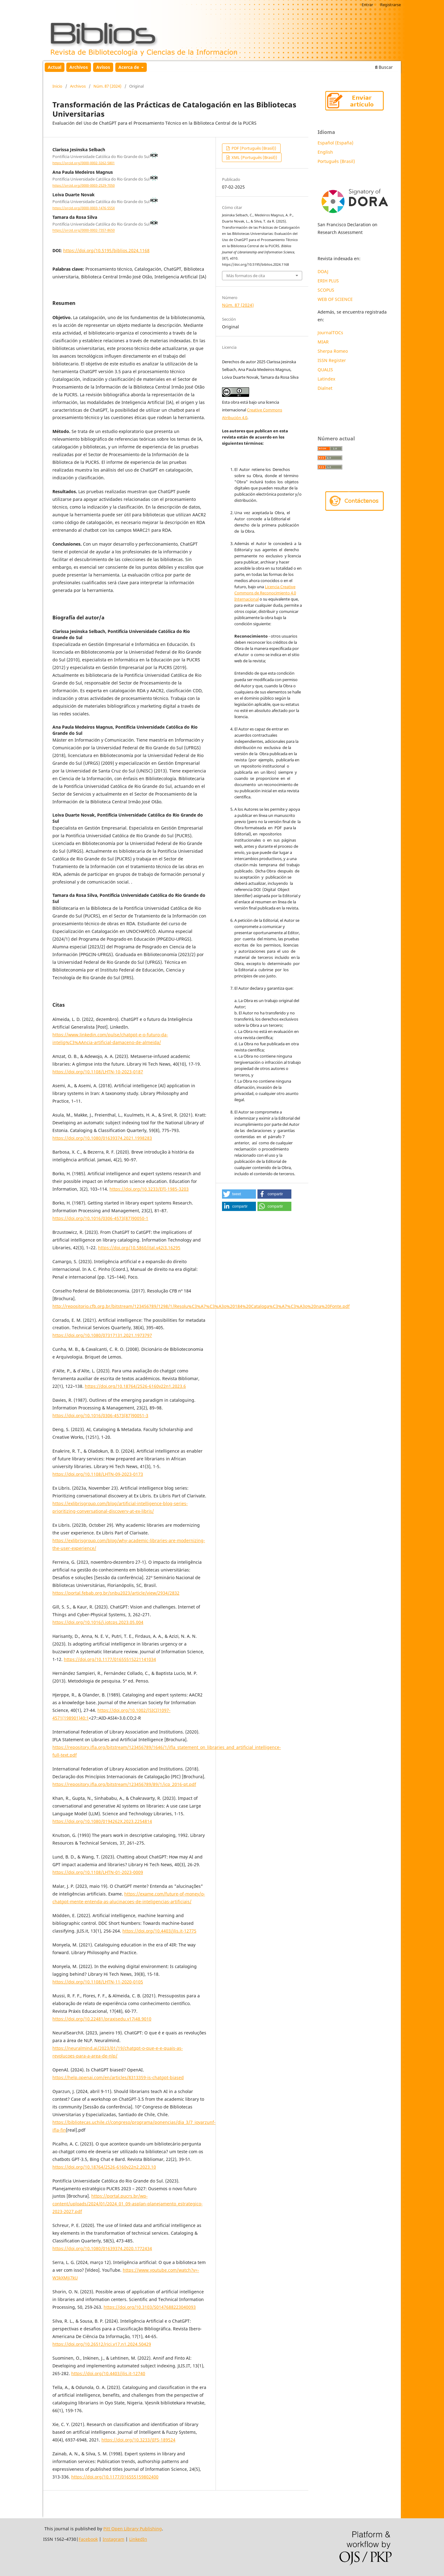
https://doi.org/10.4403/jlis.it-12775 (159, 1931)
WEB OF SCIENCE (335, 299)
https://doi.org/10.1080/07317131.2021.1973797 (102, 1335)
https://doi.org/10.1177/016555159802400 (114, 2477)
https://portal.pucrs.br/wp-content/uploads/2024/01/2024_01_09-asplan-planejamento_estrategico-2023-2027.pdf (127, 2203)
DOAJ (323, 271)
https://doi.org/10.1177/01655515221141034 (110, 1659)
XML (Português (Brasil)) (254, 157)
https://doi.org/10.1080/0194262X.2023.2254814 (102, 1821)
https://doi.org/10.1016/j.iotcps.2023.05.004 (97, 1622)
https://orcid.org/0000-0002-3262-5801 (83, 163)
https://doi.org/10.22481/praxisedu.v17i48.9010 (101, 2019)
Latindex (327, 379)
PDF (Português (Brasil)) (253, 148)
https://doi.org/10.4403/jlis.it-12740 (108, 2373)
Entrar (367, 4)
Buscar (384, 67)
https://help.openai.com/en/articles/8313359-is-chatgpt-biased (118, 2077)
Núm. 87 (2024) (107, 86)
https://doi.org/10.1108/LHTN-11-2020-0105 (97, 1982)
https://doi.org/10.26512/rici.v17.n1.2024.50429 (101, 2344)
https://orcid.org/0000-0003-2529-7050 (83, 185)
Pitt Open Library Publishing (132, 2529)
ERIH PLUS (328, 281)
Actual (54, 67)
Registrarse (390, 4)
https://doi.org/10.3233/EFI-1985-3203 (149, 1189)
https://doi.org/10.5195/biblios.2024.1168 (106, 250)
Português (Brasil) (336, 161)
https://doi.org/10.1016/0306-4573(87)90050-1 (100, 1218)
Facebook (88, 2539)
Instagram (113, 2539)
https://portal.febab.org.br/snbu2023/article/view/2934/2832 (115, 1593)
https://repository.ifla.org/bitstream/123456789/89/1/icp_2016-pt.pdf (124, 1784)
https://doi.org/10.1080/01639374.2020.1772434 (102, 2248)
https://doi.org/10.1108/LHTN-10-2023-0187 (97, 1072)
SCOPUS (326, 290)
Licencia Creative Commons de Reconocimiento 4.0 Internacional (265, 593)
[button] (239, 1194)
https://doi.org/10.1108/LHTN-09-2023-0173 (97, 1474)
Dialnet (325, 388)
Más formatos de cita (245, 275)
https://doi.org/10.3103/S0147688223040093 (150, 2307)
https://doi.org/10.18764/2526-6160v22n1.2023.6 (135, 1386)
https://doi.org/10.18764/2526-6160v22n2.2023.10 (104, 2167)
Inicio (57, 86)
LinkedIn (138, 2539)
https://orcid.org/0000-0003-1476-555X (83, 208)
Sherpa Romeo (333, 351)
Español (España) (335, 143)
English (325, 152)
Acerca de (129, 67)
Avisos (103, 67)
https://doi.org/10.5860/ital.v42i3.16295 (139, 1248)
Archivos (78, 67)
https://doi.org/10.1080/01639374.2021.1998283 (102, 1138)
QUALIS (325, 369)
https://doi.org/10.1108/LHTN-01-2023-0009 (97, 1872)
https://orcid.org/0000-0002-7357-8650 (83, 230)
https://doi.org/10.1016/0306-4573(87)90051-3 (100, 1415)
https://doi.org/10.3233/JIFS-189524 (138, 2440)
